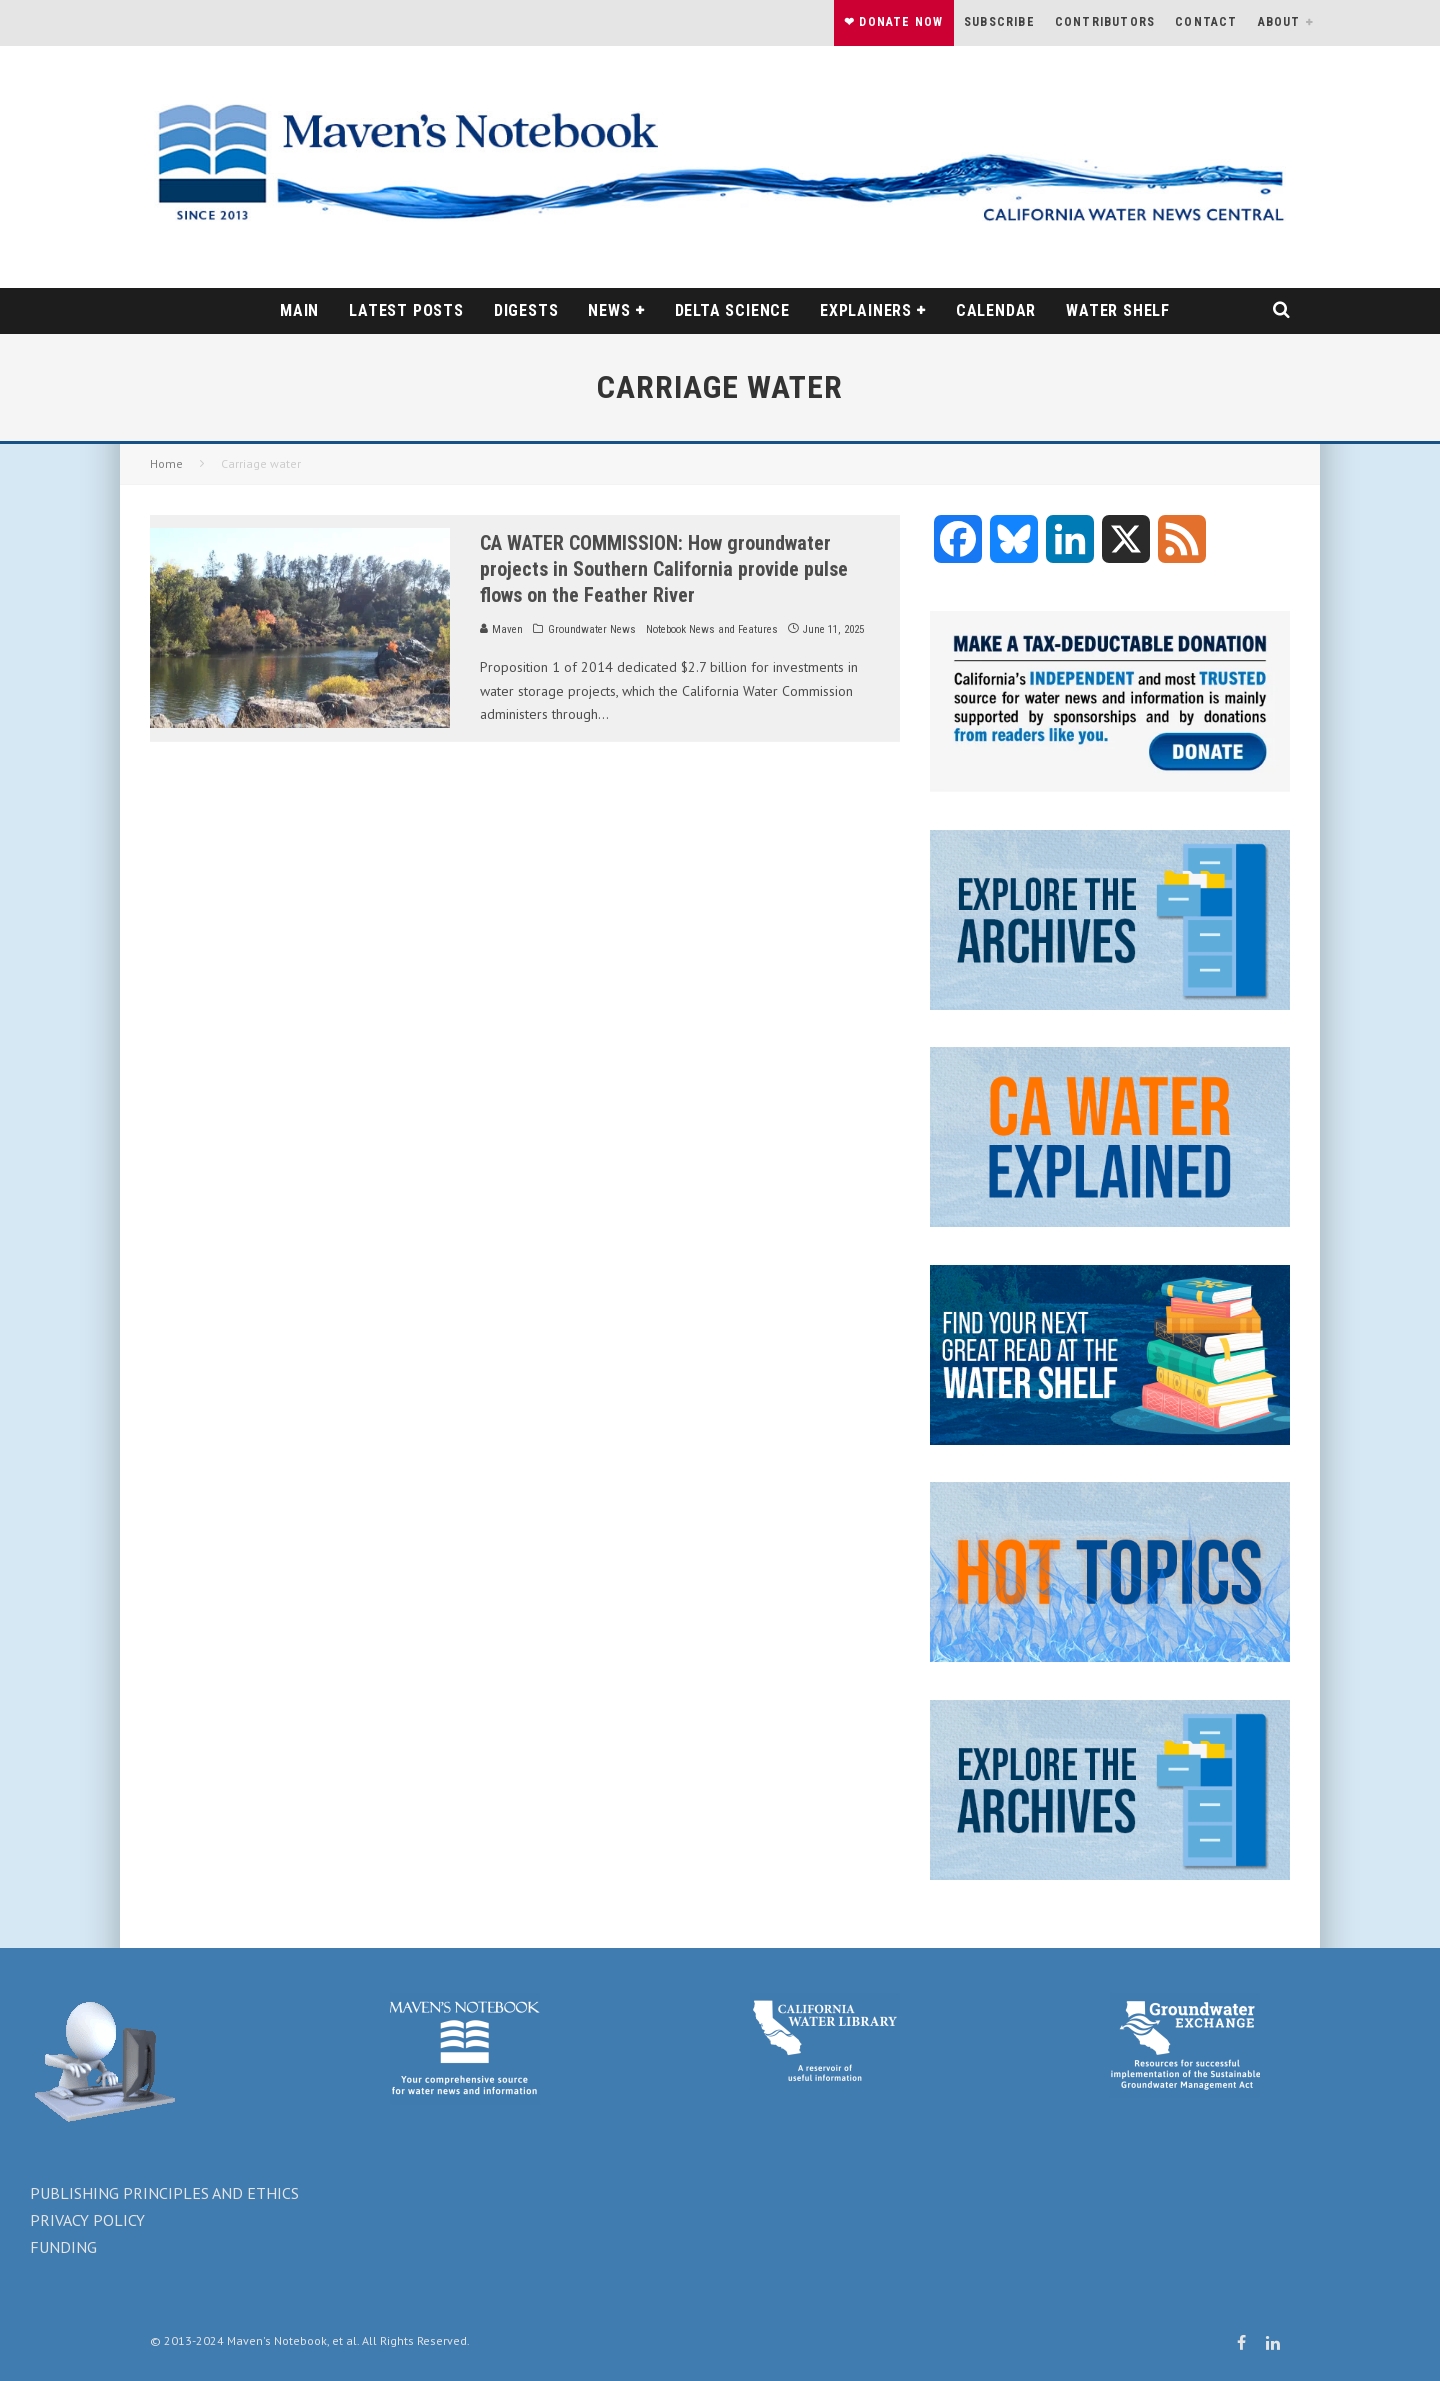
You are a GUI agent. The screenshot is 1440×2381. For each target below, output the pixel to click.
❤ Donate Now (893, 22)
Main (299, 310)
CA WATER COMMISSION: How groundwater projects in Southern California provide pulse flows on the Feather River (664, 569)
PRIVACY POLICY (87, 2220)
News (609, 310)
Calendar (996, 310)
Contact (1206, 22)
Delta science (732, 310)
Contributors (1105, 22)
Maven (501, 629)
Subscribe (999, 22)
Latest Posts (406, 310)
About (1279, 22)
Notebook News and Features (712, 629)
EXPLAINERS (866, 310)
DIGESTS (526, 310)
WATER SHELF (1118, 310)
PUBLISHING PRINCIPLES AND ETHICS (164, 2193)
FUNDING (63, 2247)
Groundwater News (592, 629)
